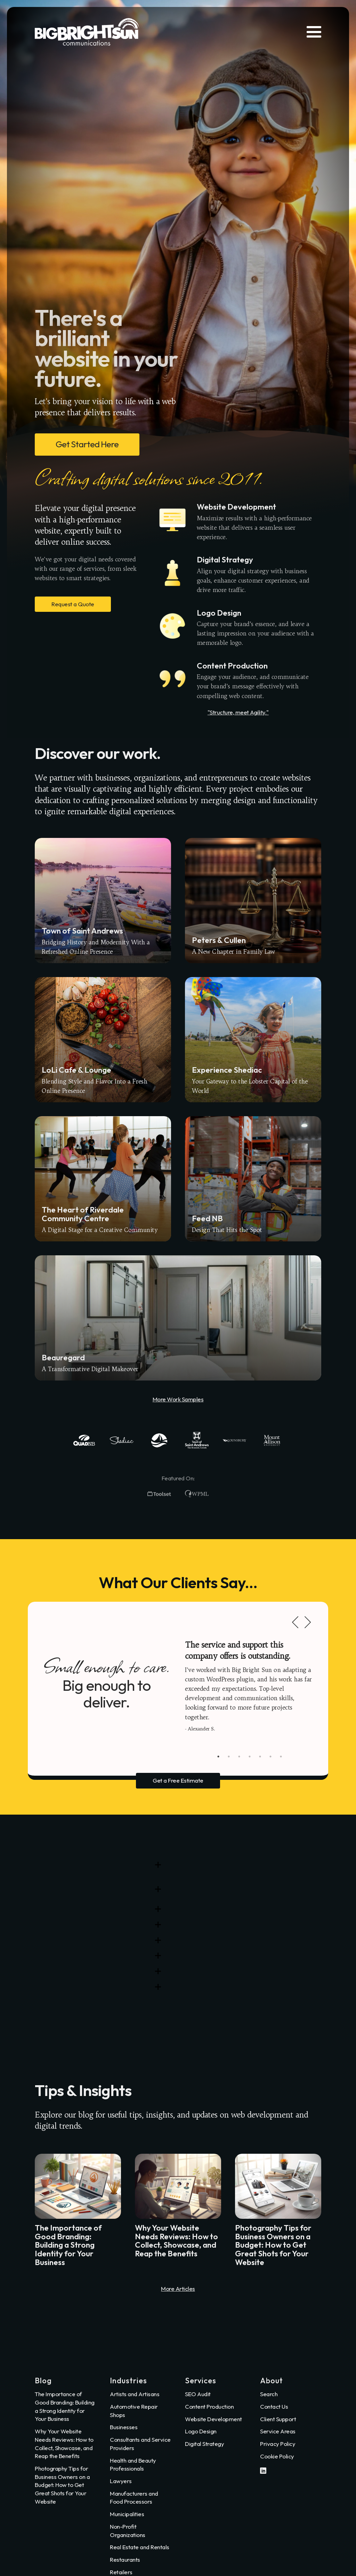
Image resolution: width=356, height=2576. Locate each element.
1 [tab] (218, 1756)
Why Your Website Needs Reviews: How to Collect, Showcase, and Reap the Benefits (64, 2443)
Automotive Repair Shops (134, 2410)
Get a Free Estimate (178, 1780)
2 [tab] (228, 1756)
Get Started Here (87, 444)
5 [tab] (260, 1756)
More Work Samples (178, 1399)
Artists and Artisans (134, 2394)
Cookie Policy (277, 2456)
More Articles (178, 2288)
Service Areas (278, 2431)
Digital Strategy (204, 2443)
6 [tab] (270, 1756)
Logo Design (201, 2431)
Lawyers (121, 2481)
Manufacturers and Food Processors (134, 2497)
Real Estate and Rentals (139, 2547)
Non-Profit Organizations (127, 2530)
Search (268, 2394)
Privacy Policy (277, 2443)
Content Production (209, 2406)
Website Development (213, 2419)
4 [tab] (249, 1756)
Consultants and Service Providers (140, 2443)
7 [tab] (280, 1756)
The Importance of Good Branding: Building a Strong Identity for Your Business (65, 2406)
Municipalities (127, 2514)
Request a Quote (72, 604)
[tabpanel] (249, 1686)
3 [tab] (239, 1756)
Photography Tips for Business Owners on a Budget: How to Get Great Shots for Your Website (62, 2485)
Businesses (123, 2427)
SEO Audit (198, 2394)
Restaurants (125, 2559)
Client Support (278, 2419)
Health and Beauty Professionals (133, 2464)
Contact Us (274, 2406)
